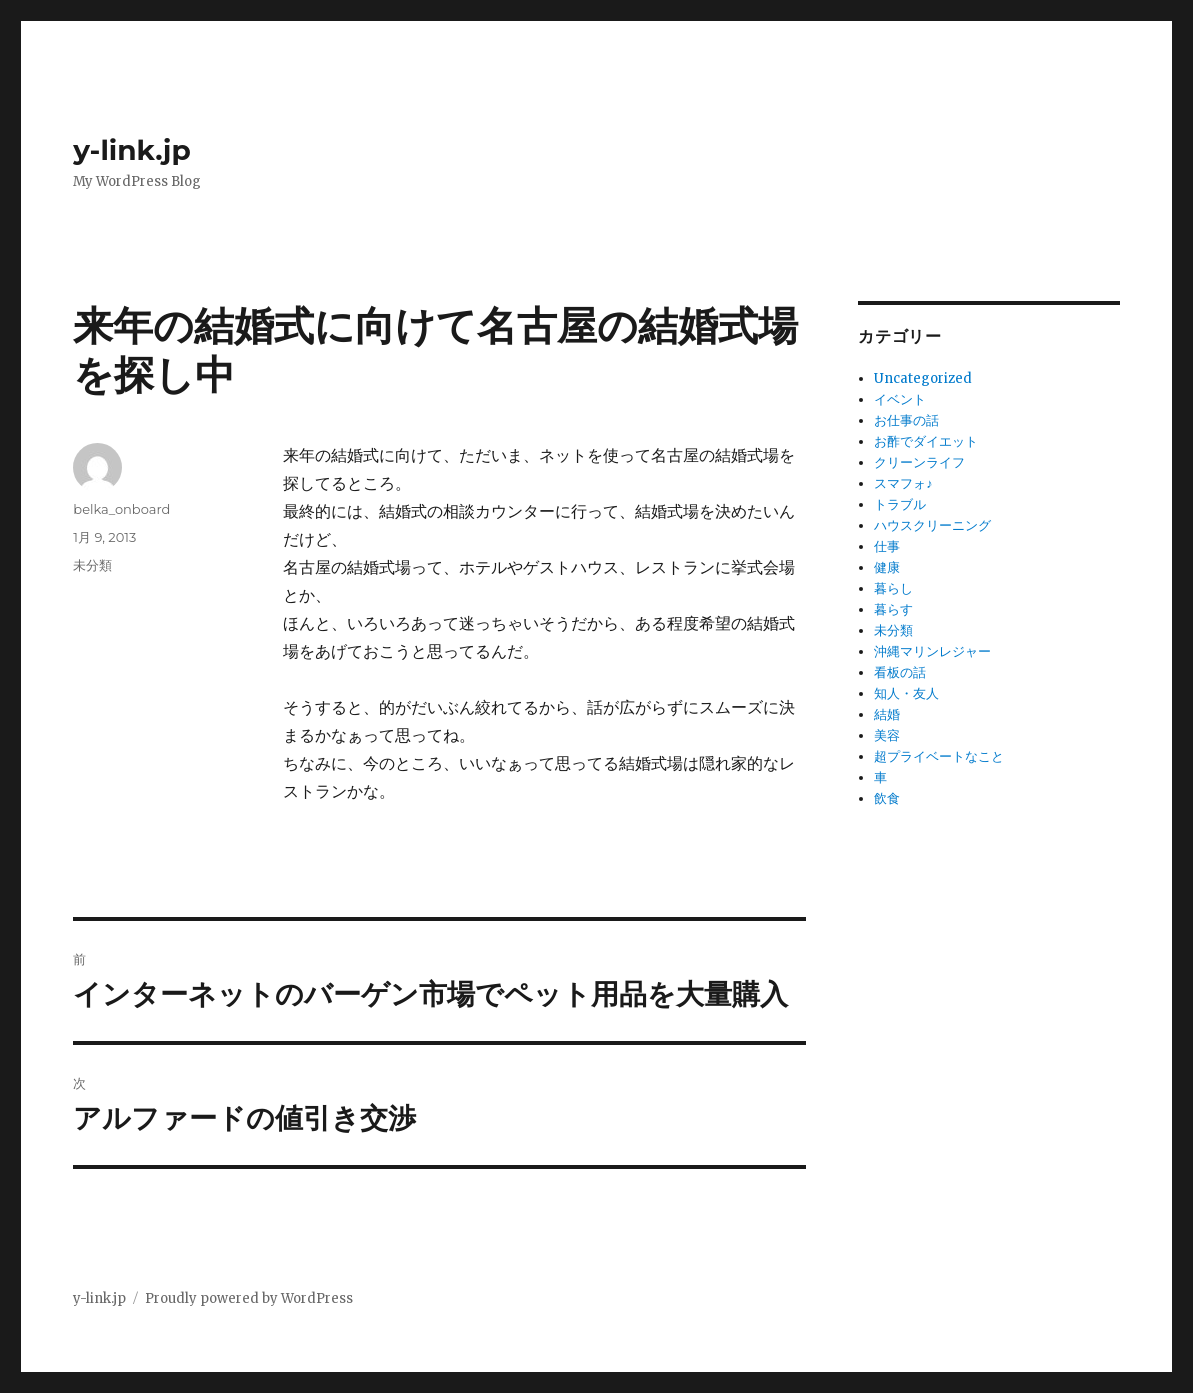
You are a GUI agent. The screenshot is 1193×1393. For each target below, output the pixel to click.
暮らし (893, 588)
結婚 (887, 714)
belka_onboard (121, 509)
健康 (887, 567)
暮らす (893, 609)
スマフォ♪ (903, 483)
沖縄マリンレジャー (932, 651)
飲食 (887, 798)
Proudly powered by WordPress (249, 1298)
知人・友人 (906, 693)
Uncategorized (923, 378)
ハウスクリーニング (932, 525)
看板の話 (900, 672)
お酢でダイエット (926, 441)
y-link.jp (131, 150)
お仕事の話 (906, 420)
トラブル (900, 504)
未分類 (92, 565)
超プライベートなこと (939, 756)
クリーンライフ (919, 462)
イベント (900, 399)
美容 (887, 735)
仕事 (887, 546)
